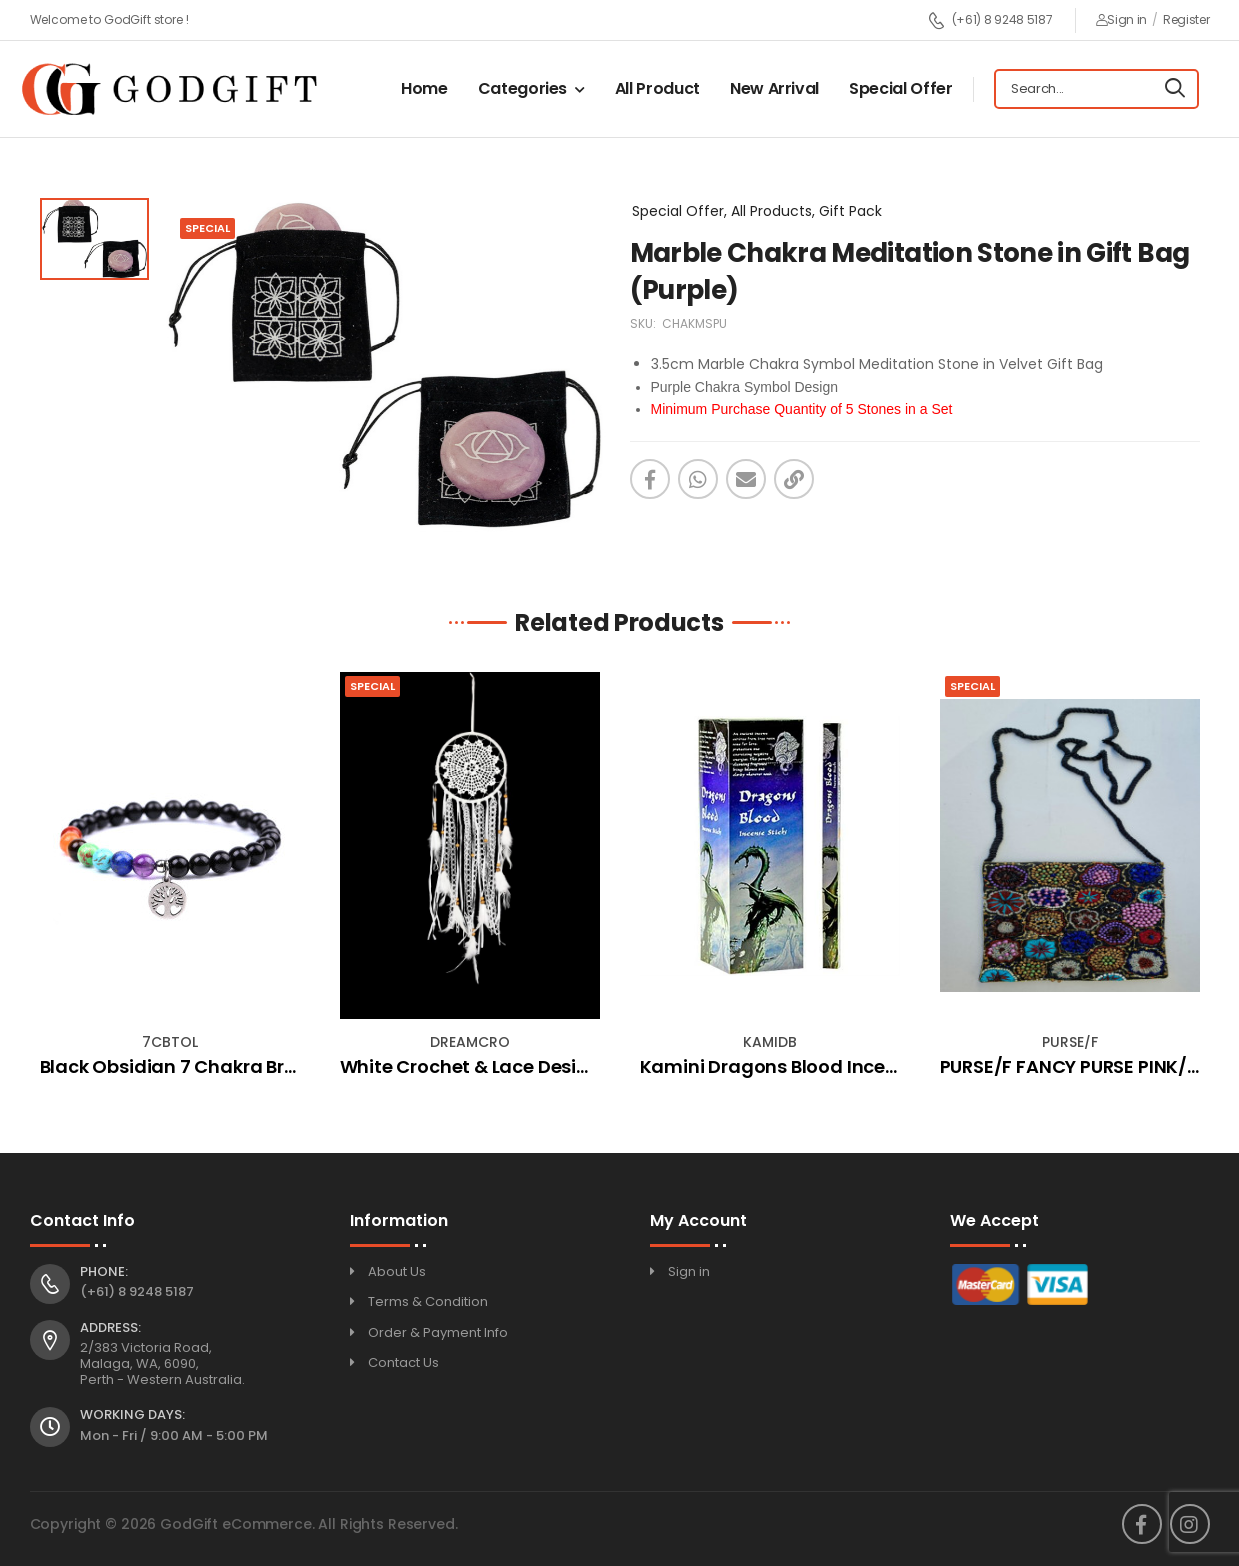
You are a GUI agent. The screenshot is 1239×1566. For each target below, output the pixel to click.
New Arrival (774, 88)
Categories (523, 88)
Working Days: (132, 1415)
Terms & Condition (428, 1301)
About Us (397, 1271)
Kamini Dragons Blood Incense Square (814, 1066)
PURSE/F (1070, 1042)
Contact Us (403, 1362)
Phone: (104, 1272)
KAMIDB (770, 1042)
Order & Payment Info (438, 1332)
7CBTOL (170, 1042)
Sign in (1122, 19)
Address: (110, 1328)
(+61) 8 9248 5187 (990, 20)
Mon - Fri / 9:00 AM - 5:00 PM (174, 1435)
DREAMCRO (470, 1042)
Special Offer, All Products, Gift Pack (757, 211)
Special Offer (900, 88)
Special (372, 686)
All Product (657, 88)
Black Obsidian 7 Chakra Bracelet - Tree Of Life (250, 1066)
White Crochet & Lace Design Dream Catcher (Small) (580, 1066)
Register (1186, 19)
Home (424, 88)
